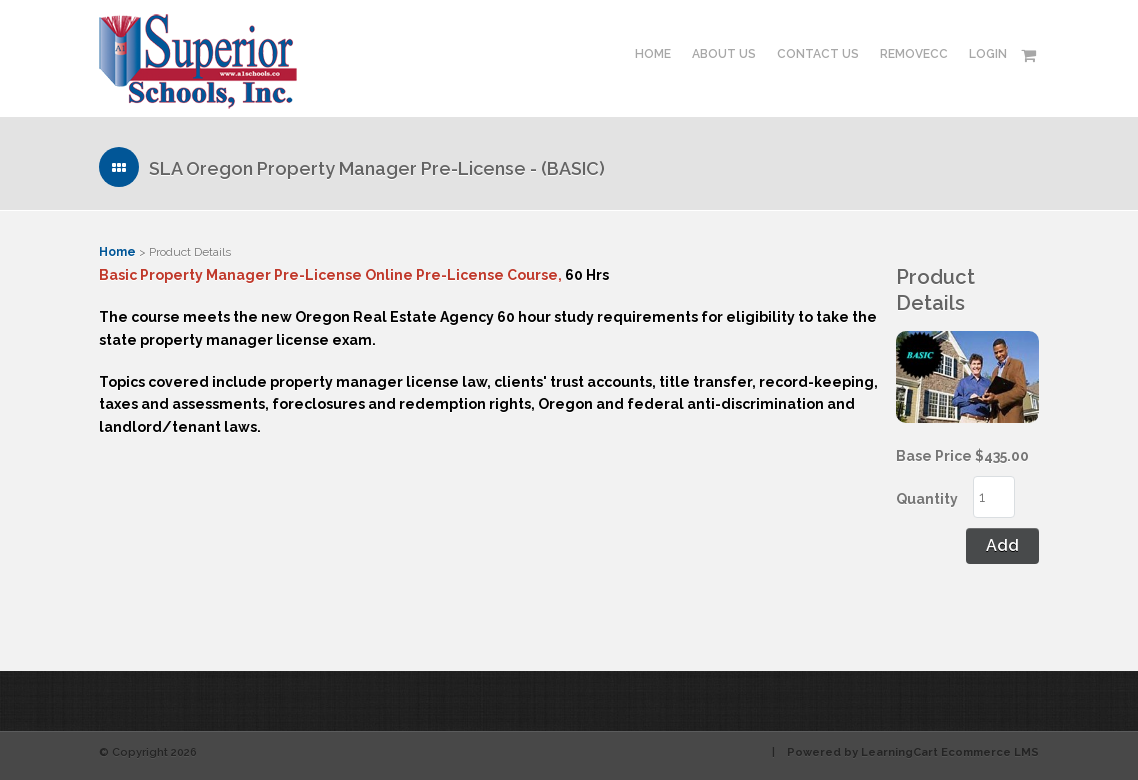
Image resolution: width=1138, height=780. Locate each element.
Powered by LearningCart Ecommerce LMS (913, 752)
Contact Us (818, 54)
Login (988, 54)
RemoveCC (914, 54)
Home (653, 54)
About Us (724, 54)
